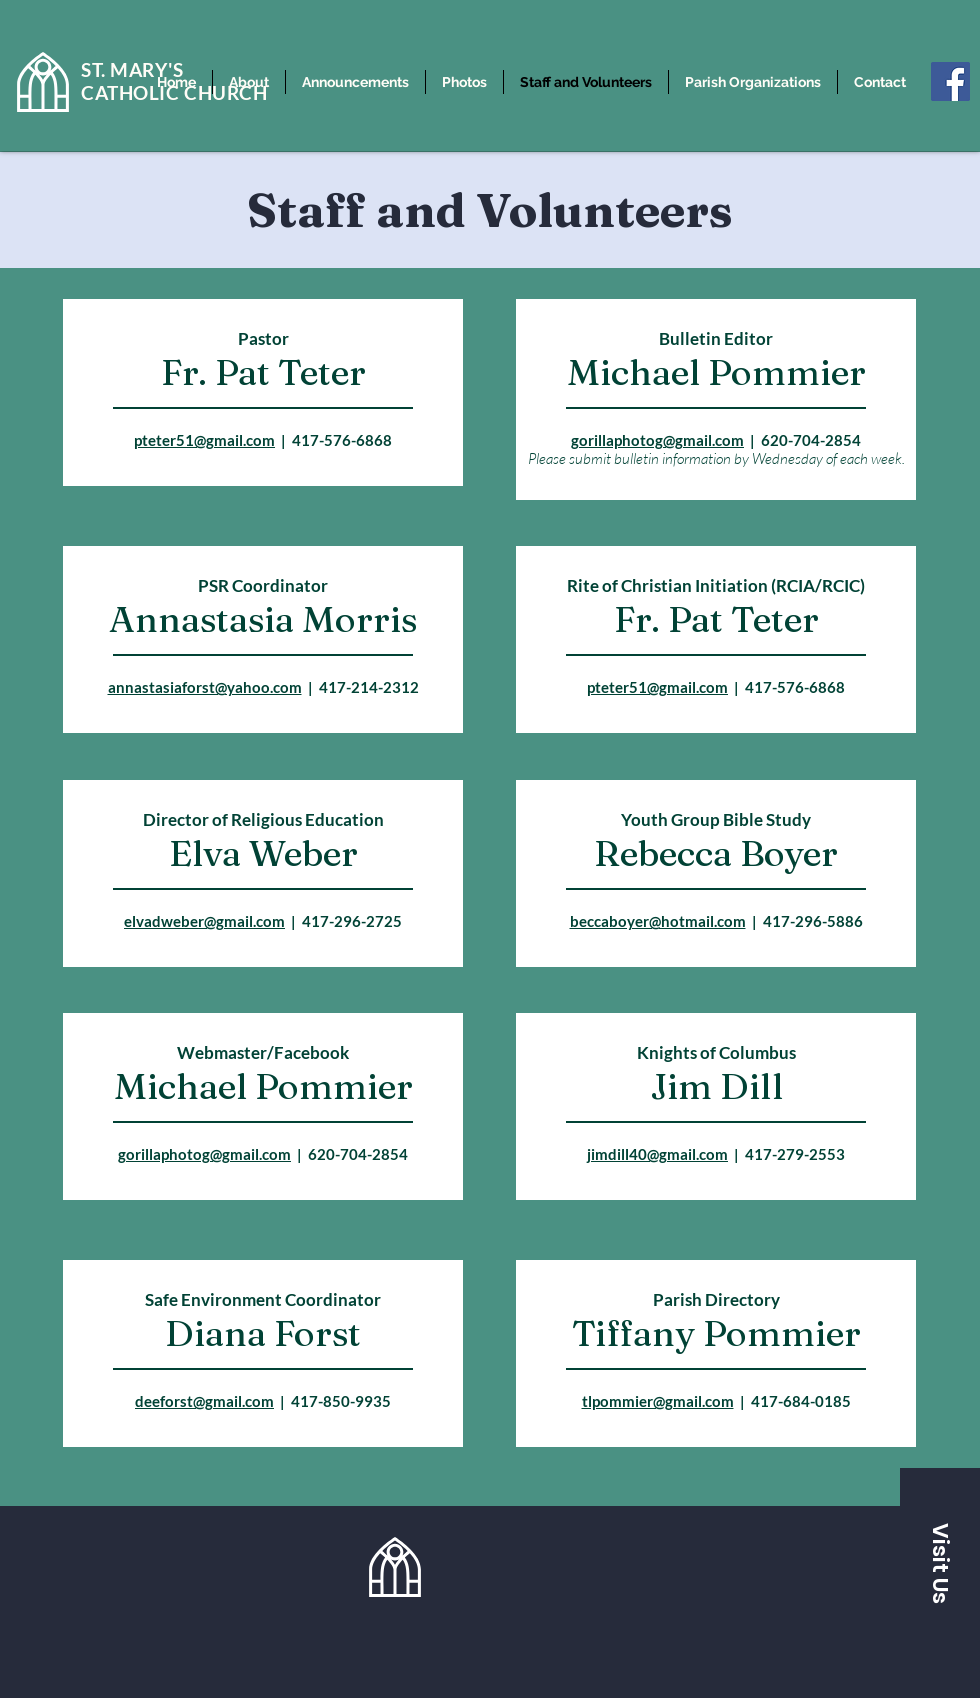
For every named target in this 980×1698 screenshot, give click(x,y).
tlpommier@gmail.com (658, 1401)
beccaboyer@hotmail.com (658, 921)
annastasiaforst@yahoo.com (205, 687)
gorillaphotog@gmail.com (657, 440)
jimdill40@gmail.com (657, 1154)
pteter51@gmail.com (204, 440)
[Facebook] (950, 81)
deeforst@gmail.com (204, 1401)
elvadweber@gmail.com (204, 921)
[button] (940, 1563)
